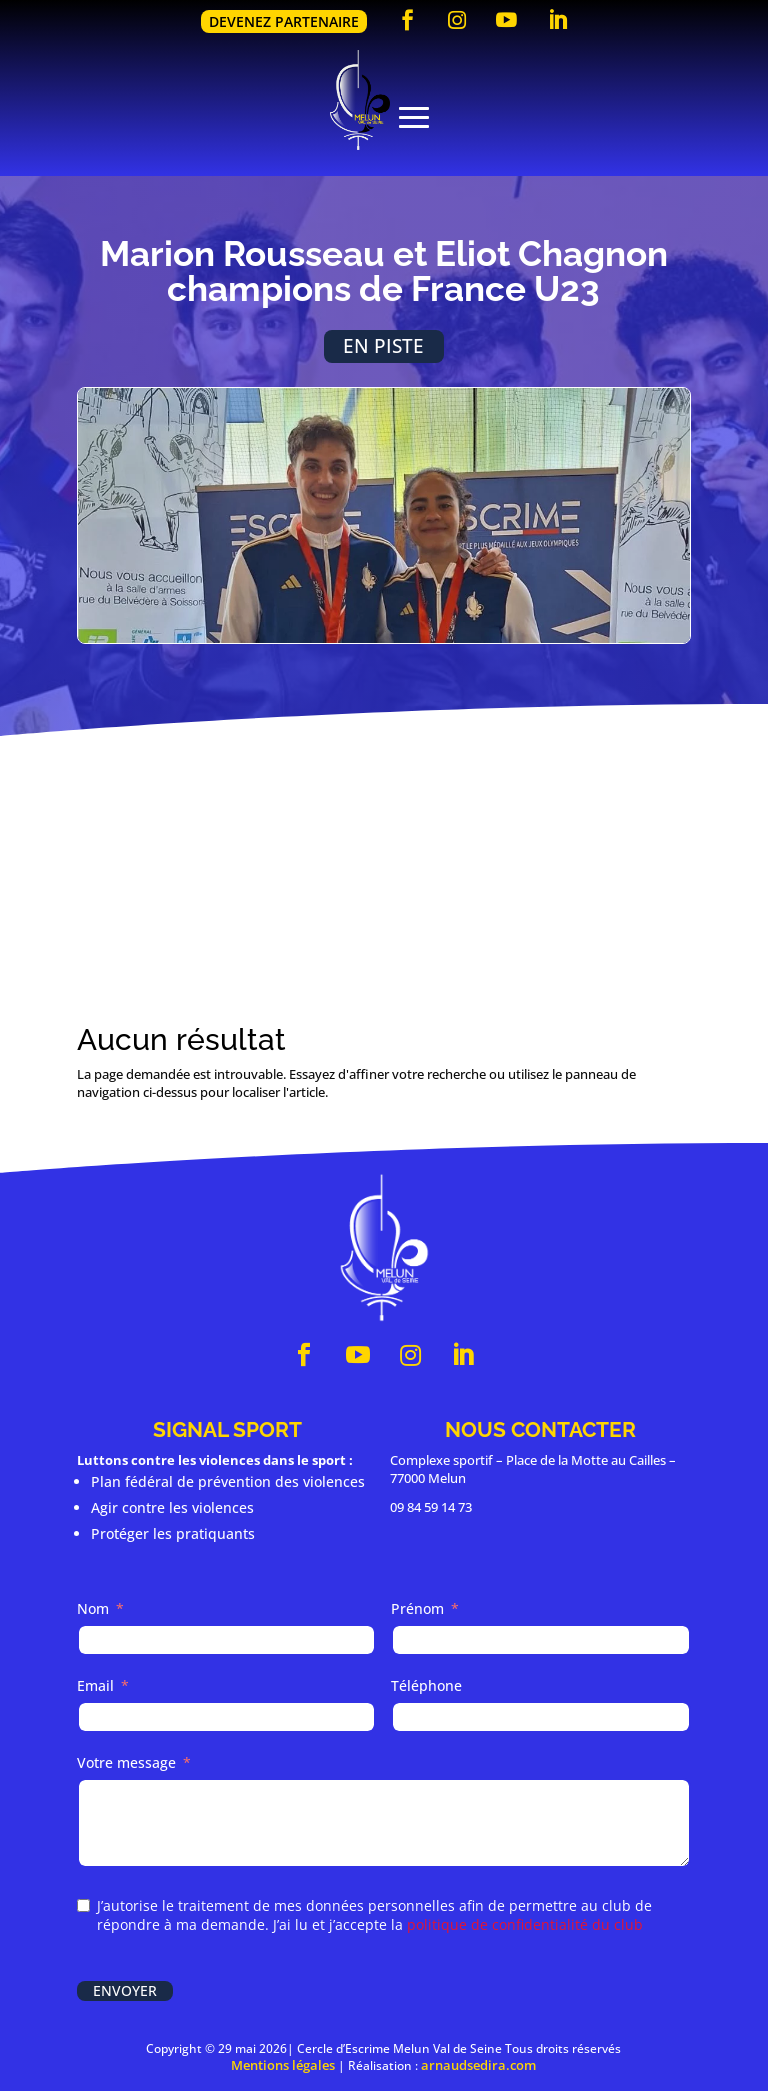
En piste (383, 345)
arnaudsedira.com (478, 2065)
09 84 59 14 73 (431, 1507)
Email (95, 1685)
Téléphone (426, 1685)
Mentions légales (283, 2065)
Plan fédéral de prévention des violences (228, 1481)
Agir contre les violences (172, 1507)
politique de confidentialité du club (525, 1924)
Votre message (126, 1762)
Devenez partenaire (284, 21)
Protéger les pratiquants (173, 1533)
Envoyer (125, 1990)
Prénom (417, 1608)
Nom (93, 1608)
